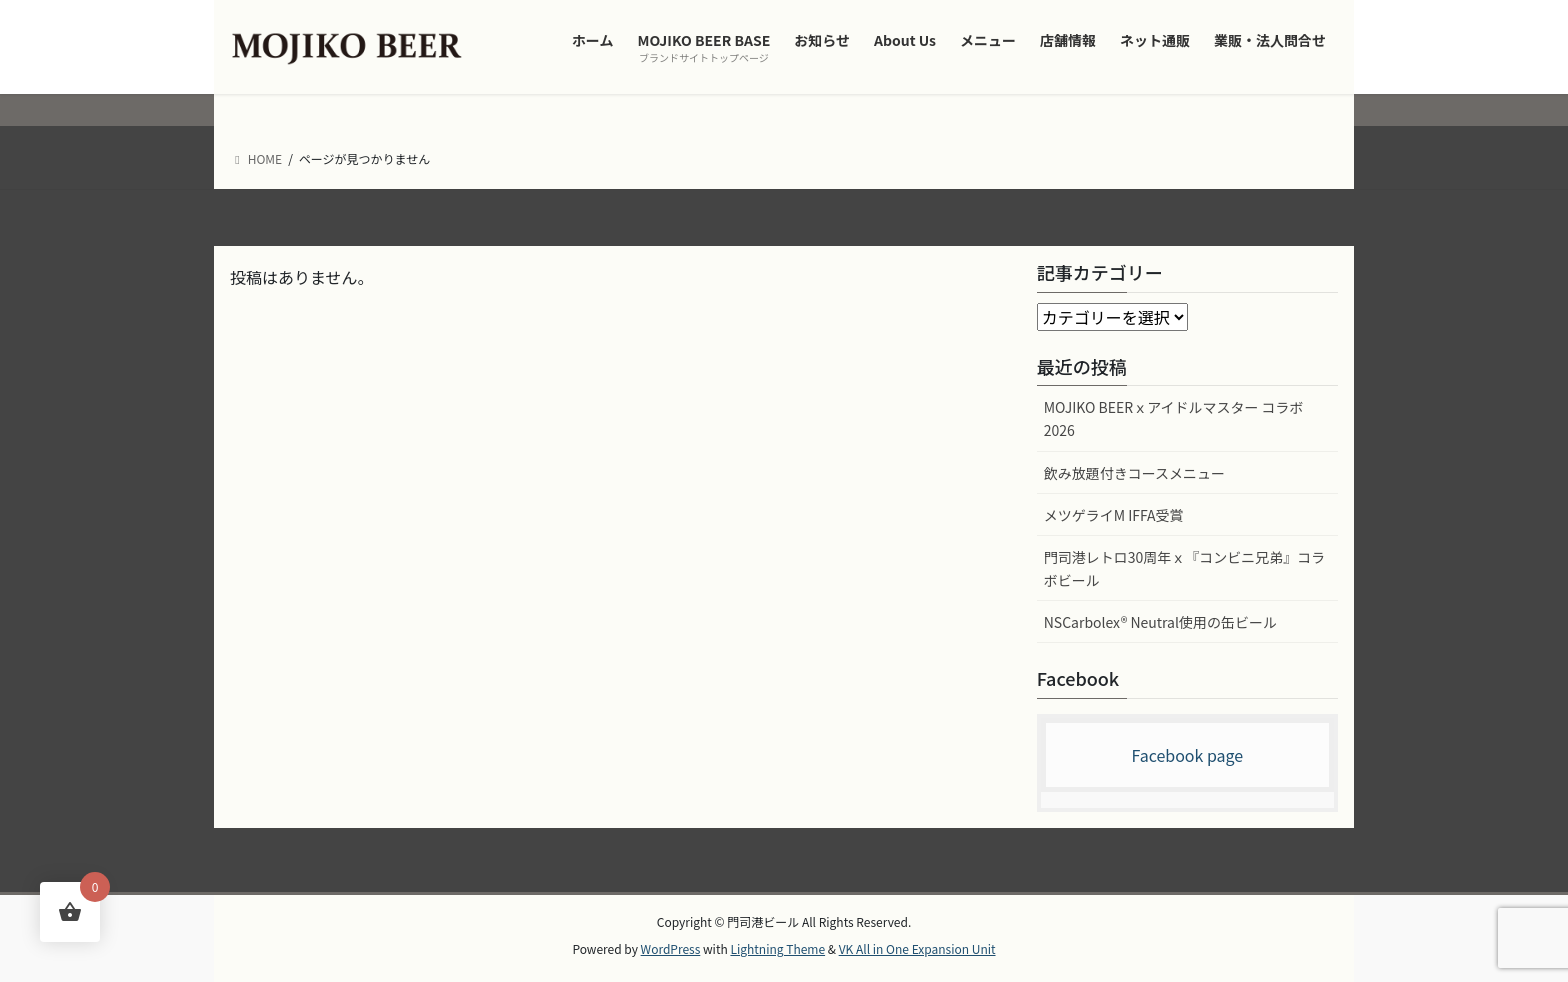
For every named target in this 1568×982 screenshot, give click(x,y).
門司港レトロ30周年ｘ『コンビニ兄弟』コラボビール (1185, 568)
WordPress (671, 948)
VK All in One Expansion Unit (917, 948)
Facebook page (1187, 755)
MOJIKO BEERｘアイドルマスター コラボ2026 (1174, 418)
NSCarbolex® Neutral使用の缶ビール (1160, 622)
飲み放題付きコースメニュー (1134, 473)
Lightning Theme (777, 948)
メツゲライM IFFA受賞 (1114, 515)
